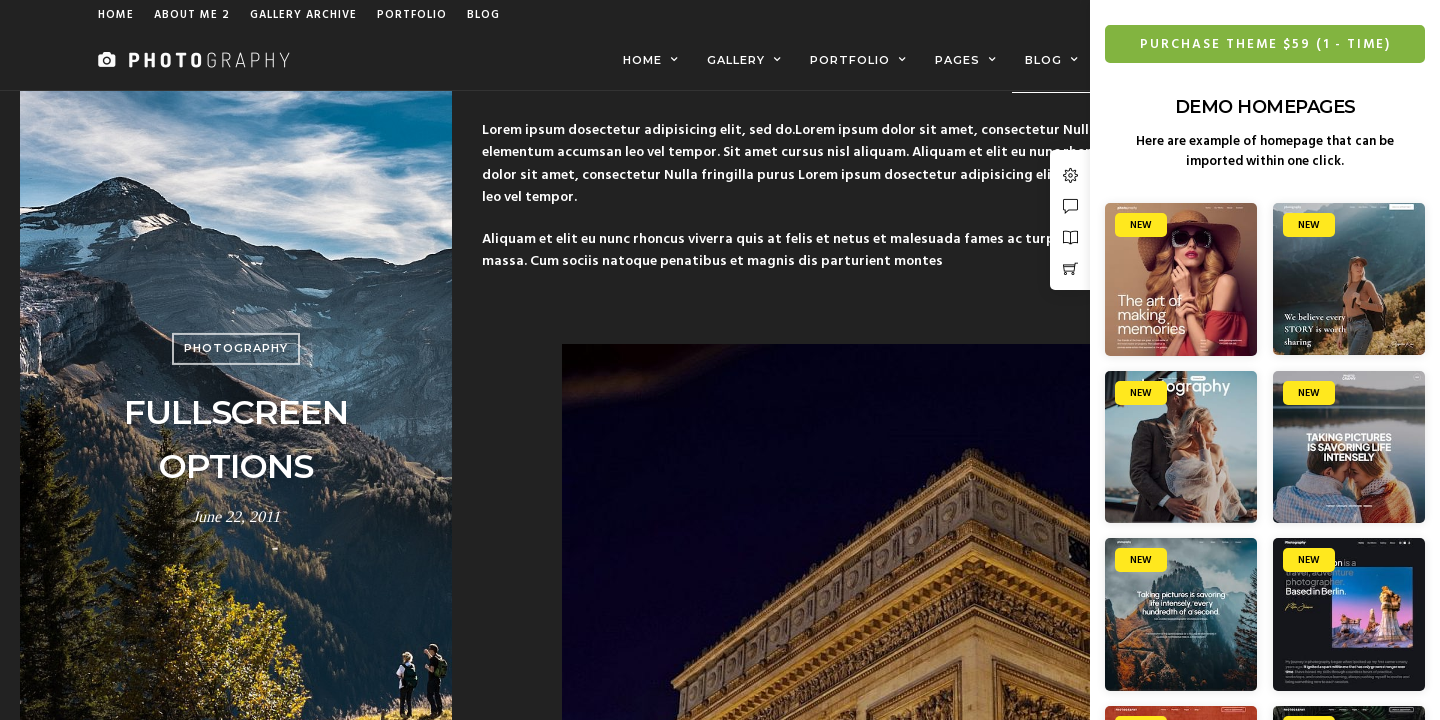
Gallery (736, 60)
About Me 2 (192, 15)
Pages (957, 60)
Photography (236, 349)
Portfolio (412, 15)
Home (116, 15)
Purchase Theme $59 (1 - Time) (1273, 44)
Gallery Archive (303, 15)
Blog (483, 15)
